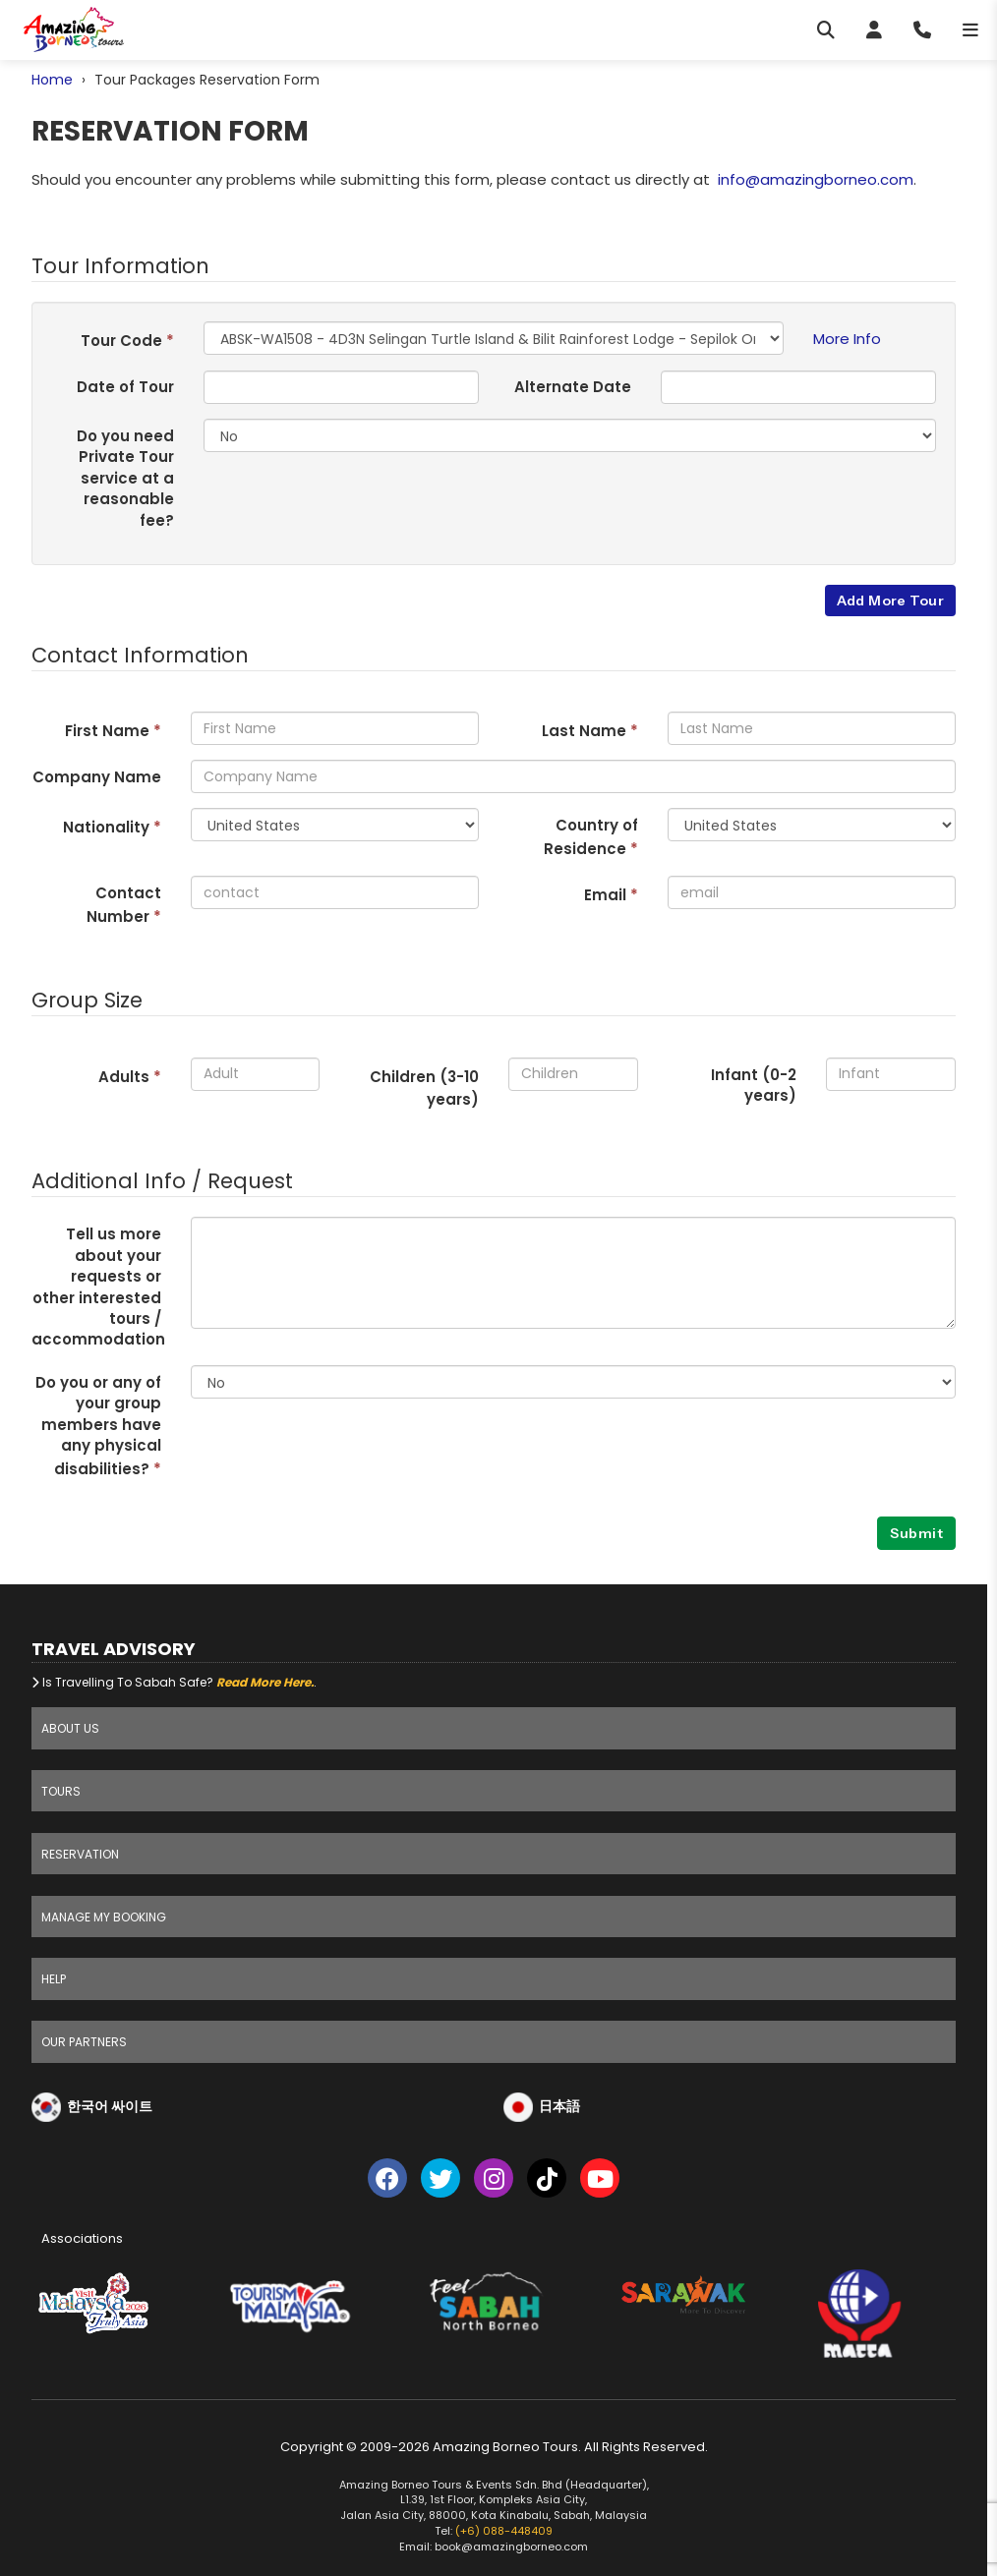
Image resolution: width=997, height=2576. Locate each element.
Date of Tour (125, 386)
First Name (113, 730)
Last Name (590, 730)
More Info (847, 338)
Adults (129, 1076)
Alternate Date (572, 386)
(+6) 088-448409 (504, 2531)
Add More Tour (890, 600)
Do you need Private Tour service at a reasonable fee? (125, 478)
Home (52, 79)
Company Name (96, 777)
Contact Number (124, 904)
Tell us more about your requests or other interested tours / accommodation (98, 1286)
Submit (916, 1533)
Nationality (112, 827)
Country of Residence (591, 836)
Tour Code (127, 340)
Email (611, 895)
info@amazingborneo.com (815, 179)
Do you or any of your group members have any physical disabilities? (98, 1425)
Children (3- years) (424, 1088)
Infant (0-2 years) (753, 1085)
